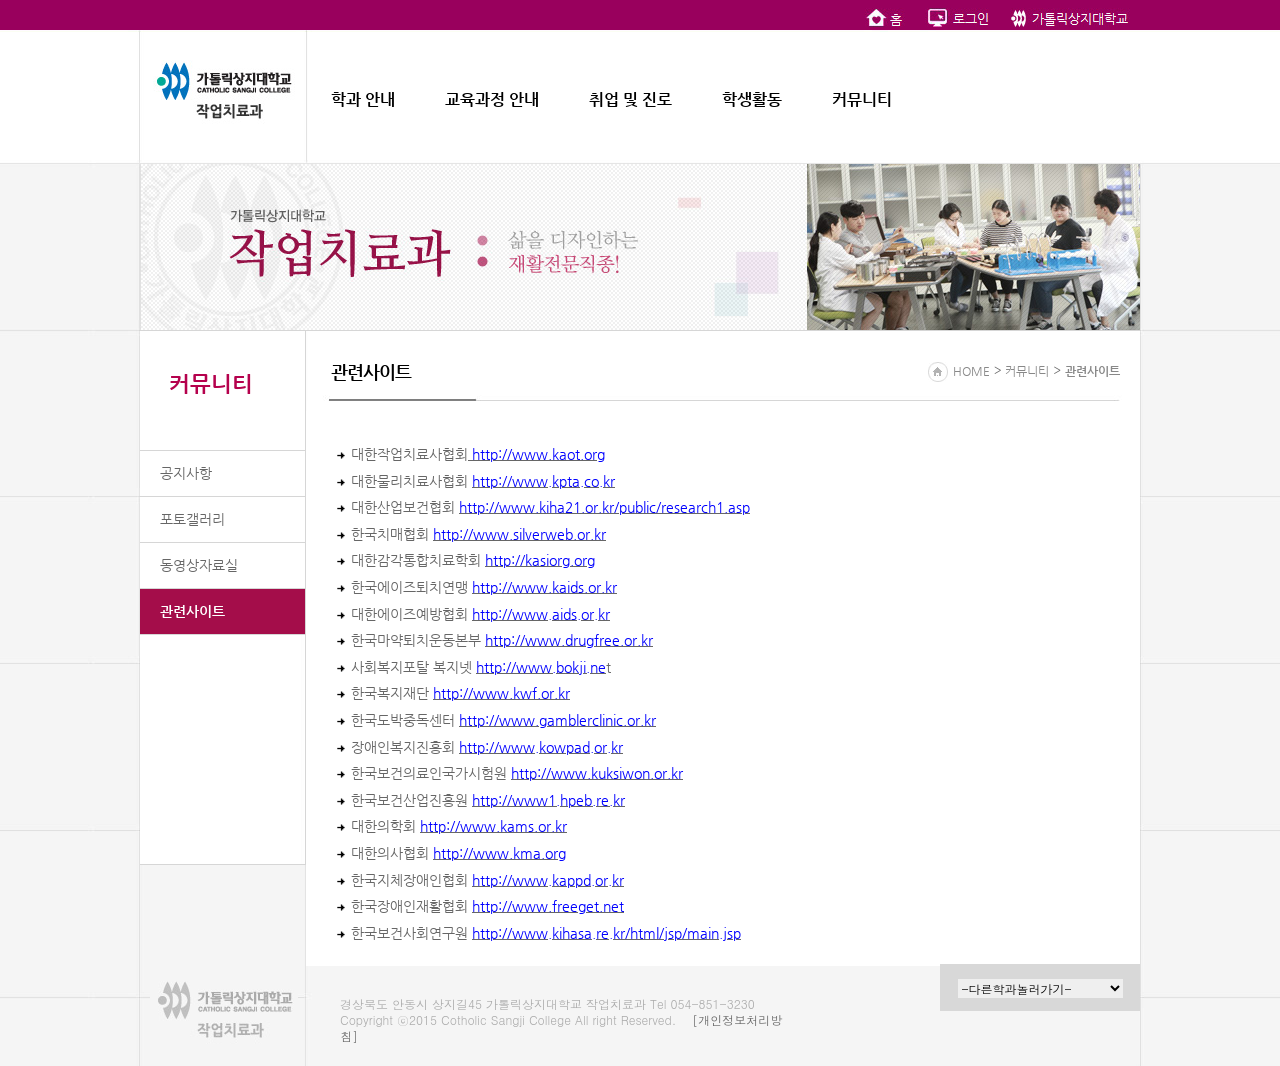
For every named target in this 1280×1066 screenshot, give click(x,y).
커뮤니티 (862, 99)
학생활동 (752, 99)
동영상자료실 (199, 565)
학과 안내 (363, 99)
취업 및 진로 (630, 99)
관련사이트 (192, 611)
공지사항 (186, 473)
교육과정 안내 (492, 99)
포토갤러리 (192, 519)
